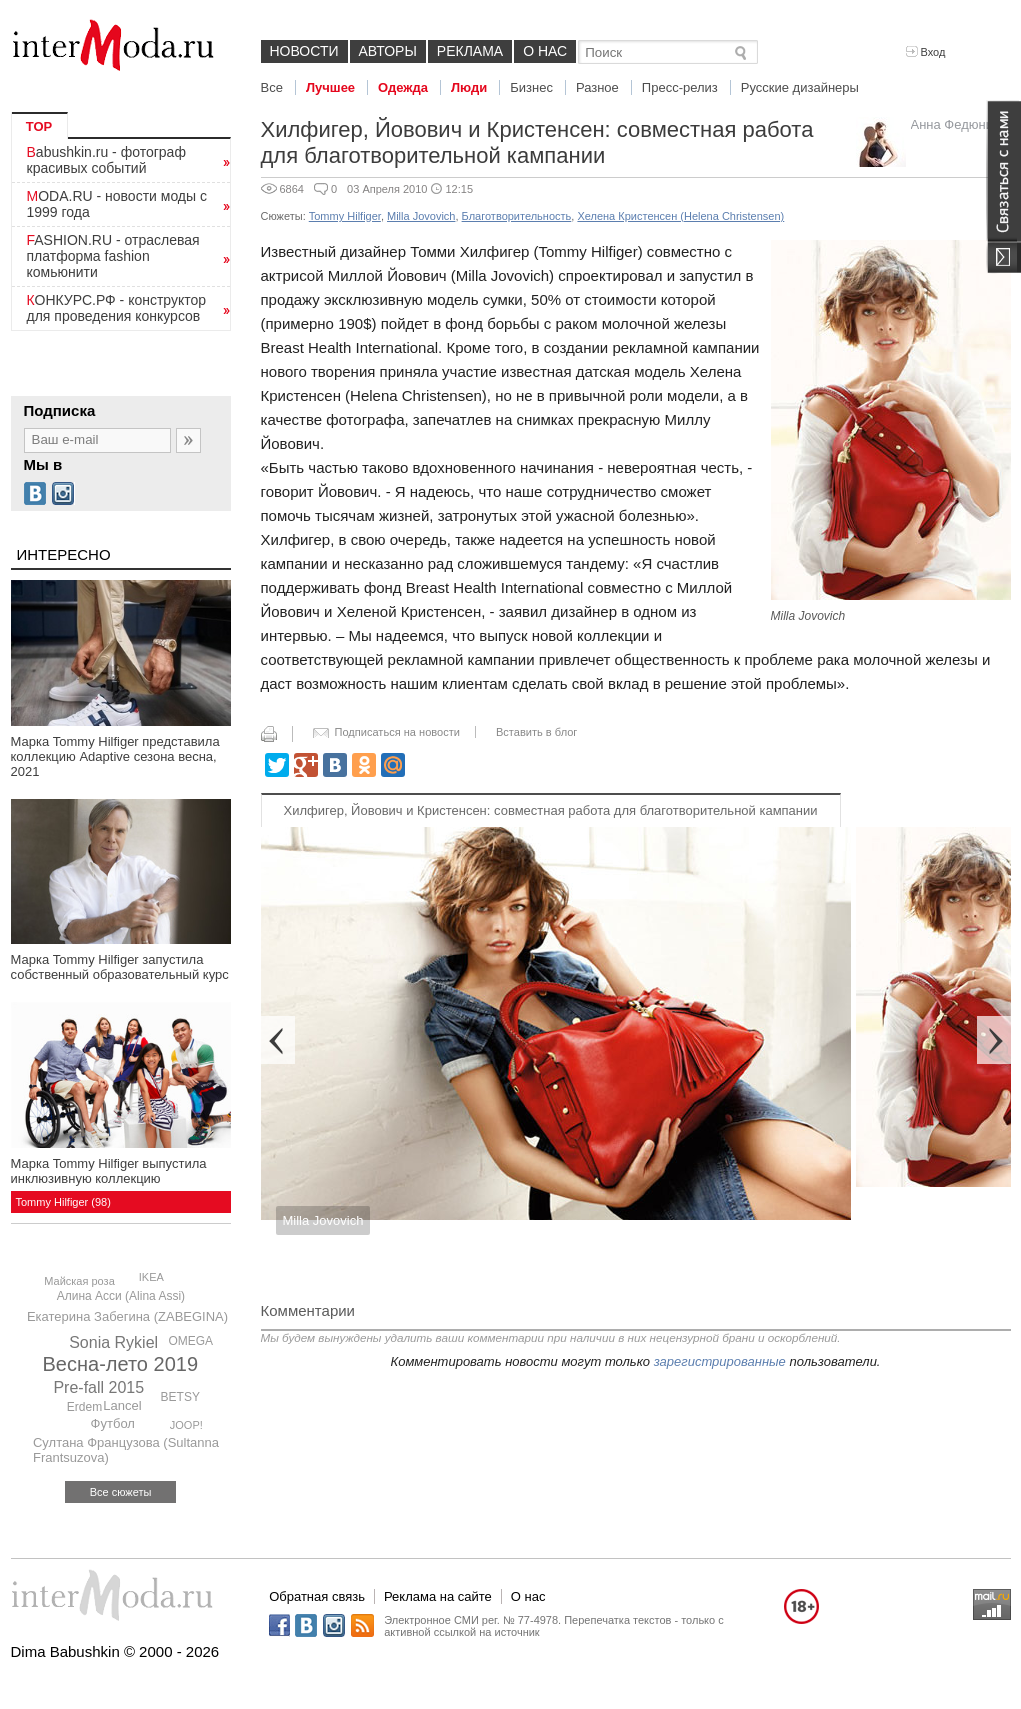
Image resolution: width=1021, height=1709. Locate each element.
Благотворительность (517, 216)
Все (272, 87)
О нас (545, 51)
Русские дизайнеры (800, 87)
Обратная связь (317, 1596)
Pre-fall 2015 (98, 1387)
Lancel (122, 1405)
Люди (469, 87)
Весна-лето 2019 (121, 1364)
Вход (926, 52)
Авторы (388, 51)
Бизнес (531, 87)
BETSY (180, 1397)
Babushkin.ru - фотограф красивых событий (106, 160)
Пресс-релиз (680, 87)
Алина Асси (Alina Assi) (121, 1296)
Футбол (113, 1423)
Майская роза (79, 1281)
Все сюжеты (121, 1492)
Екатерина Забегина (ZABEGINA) (127, 1316)
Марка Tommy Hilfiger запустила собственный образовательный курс (120, 967)
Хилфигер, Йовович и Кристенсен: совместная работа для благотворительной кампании (551, 810)
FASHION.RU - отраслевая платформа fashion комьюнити (113, 256)
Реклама (470, 51)
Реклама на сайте (438, 1596)
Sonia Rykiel (113, 1342)
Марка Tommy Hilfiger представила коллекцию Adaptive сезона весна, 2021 (115, 756)
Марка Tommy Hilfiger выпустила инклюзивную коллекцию (109, 1171)
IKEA (151, 1277)
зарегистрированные (720, 1361)
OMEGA (190, 1341)
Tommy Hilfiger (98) (63, 1202)
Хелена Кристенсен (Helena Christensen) (680, 216)
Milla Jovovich (421, 216)
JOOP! (186, 1425)
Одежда (403, 87)
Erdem (84, 1407)
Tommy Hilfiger (345, 216)
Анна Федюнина (959, 124)
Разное (597, 87)
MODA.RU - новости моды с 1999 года (117, 204)
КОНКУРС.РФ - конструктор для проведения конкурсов (117, 308)
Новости (304, 51)
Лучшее (330, 87)
